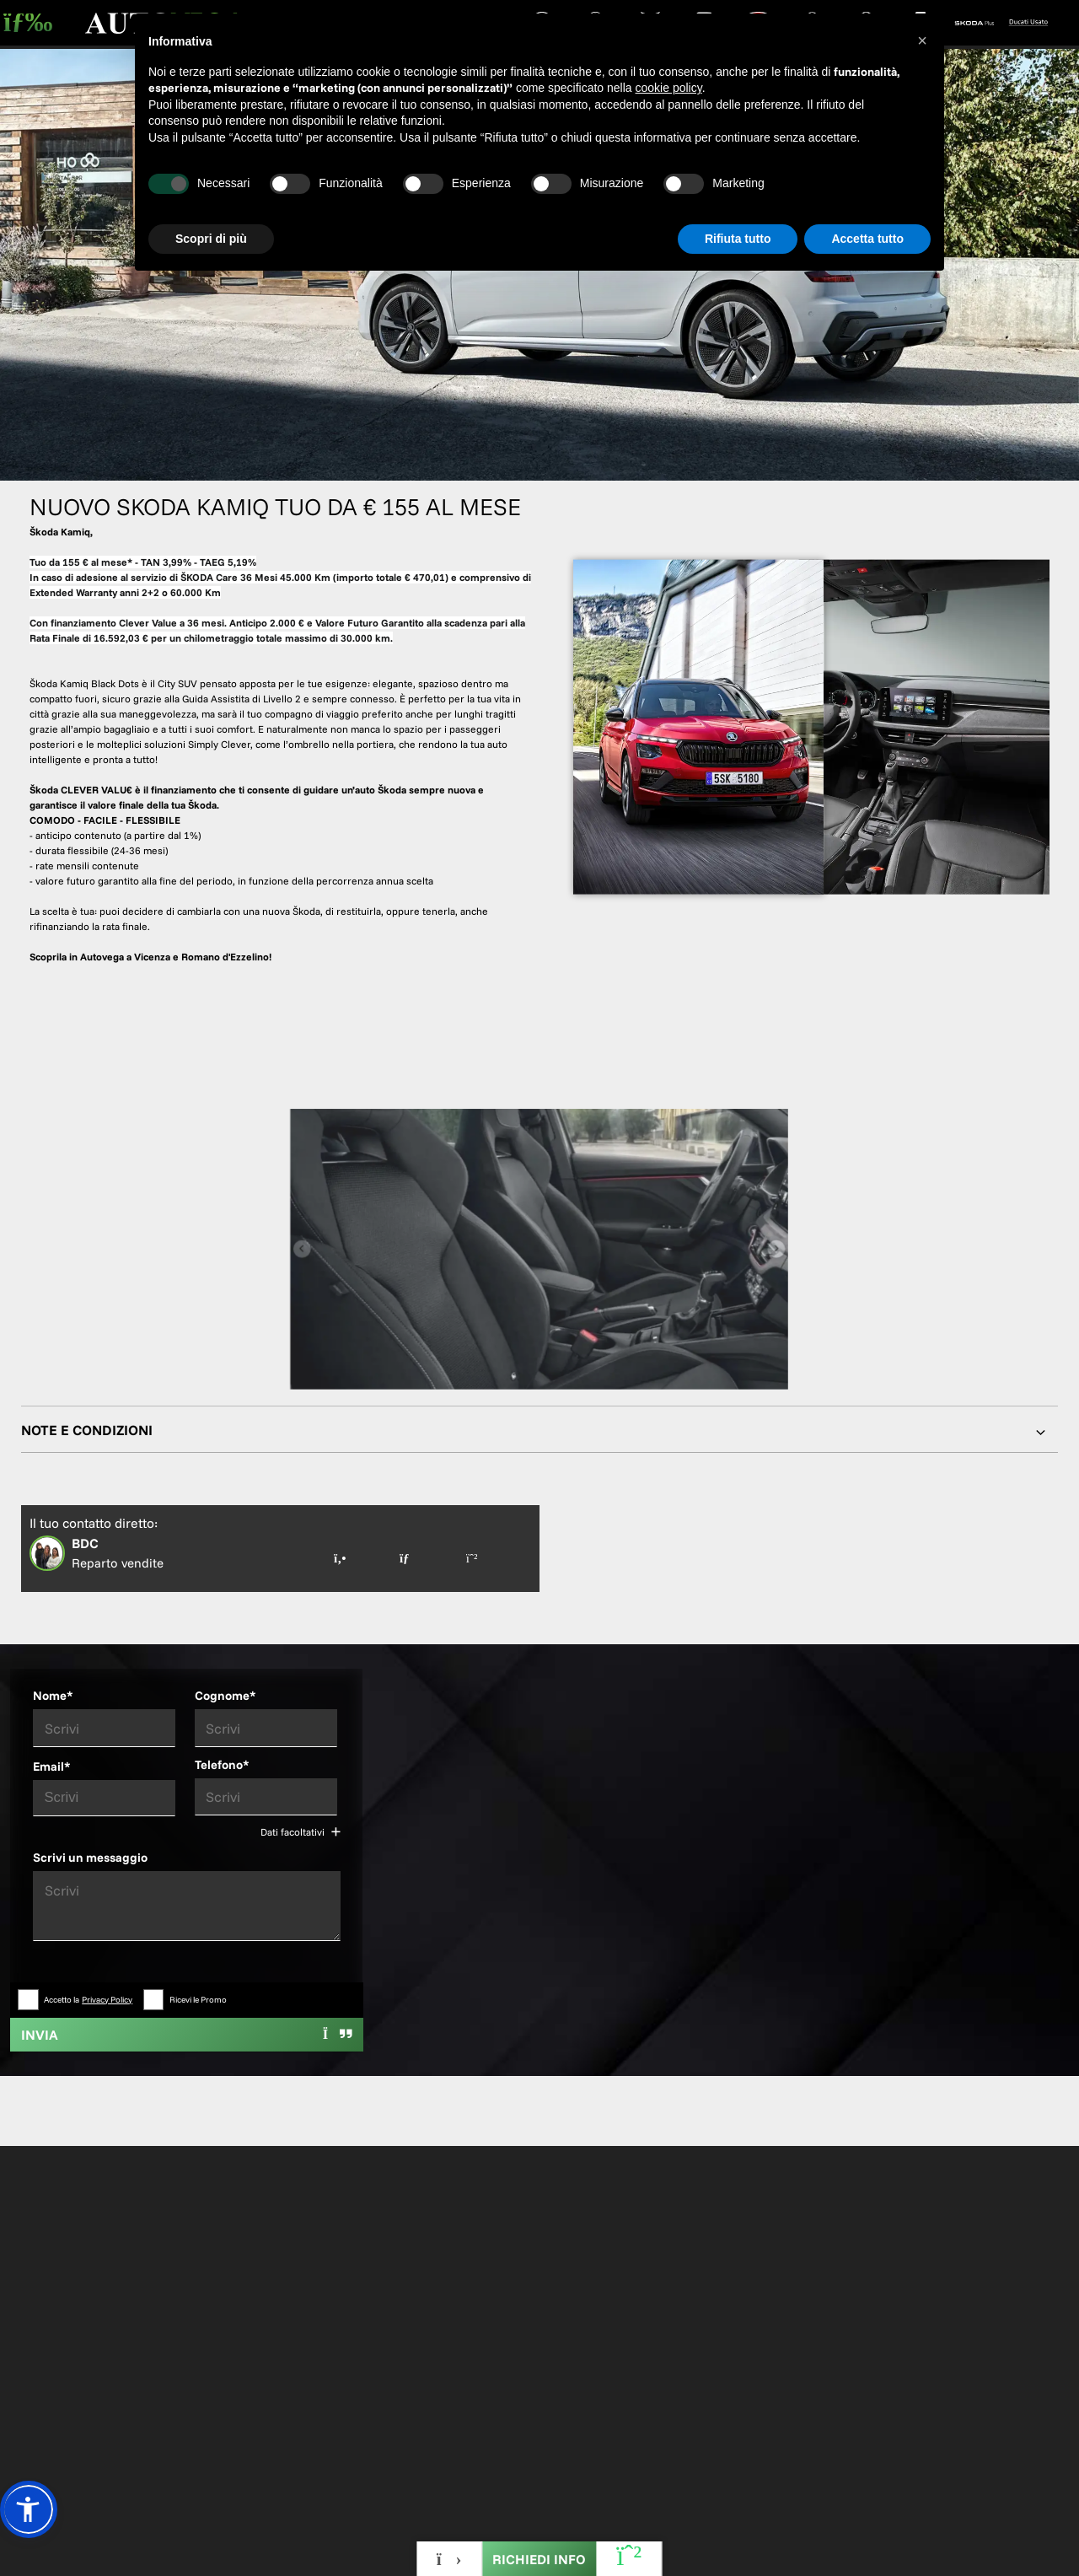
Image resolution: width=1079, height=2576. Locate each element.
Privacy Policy (107, 1999)
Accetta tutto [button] (867, 238)
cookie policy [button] (669, 87)
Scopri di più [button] (211, 238)
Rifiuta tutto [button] (738, 238)
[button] (28, 2509)
